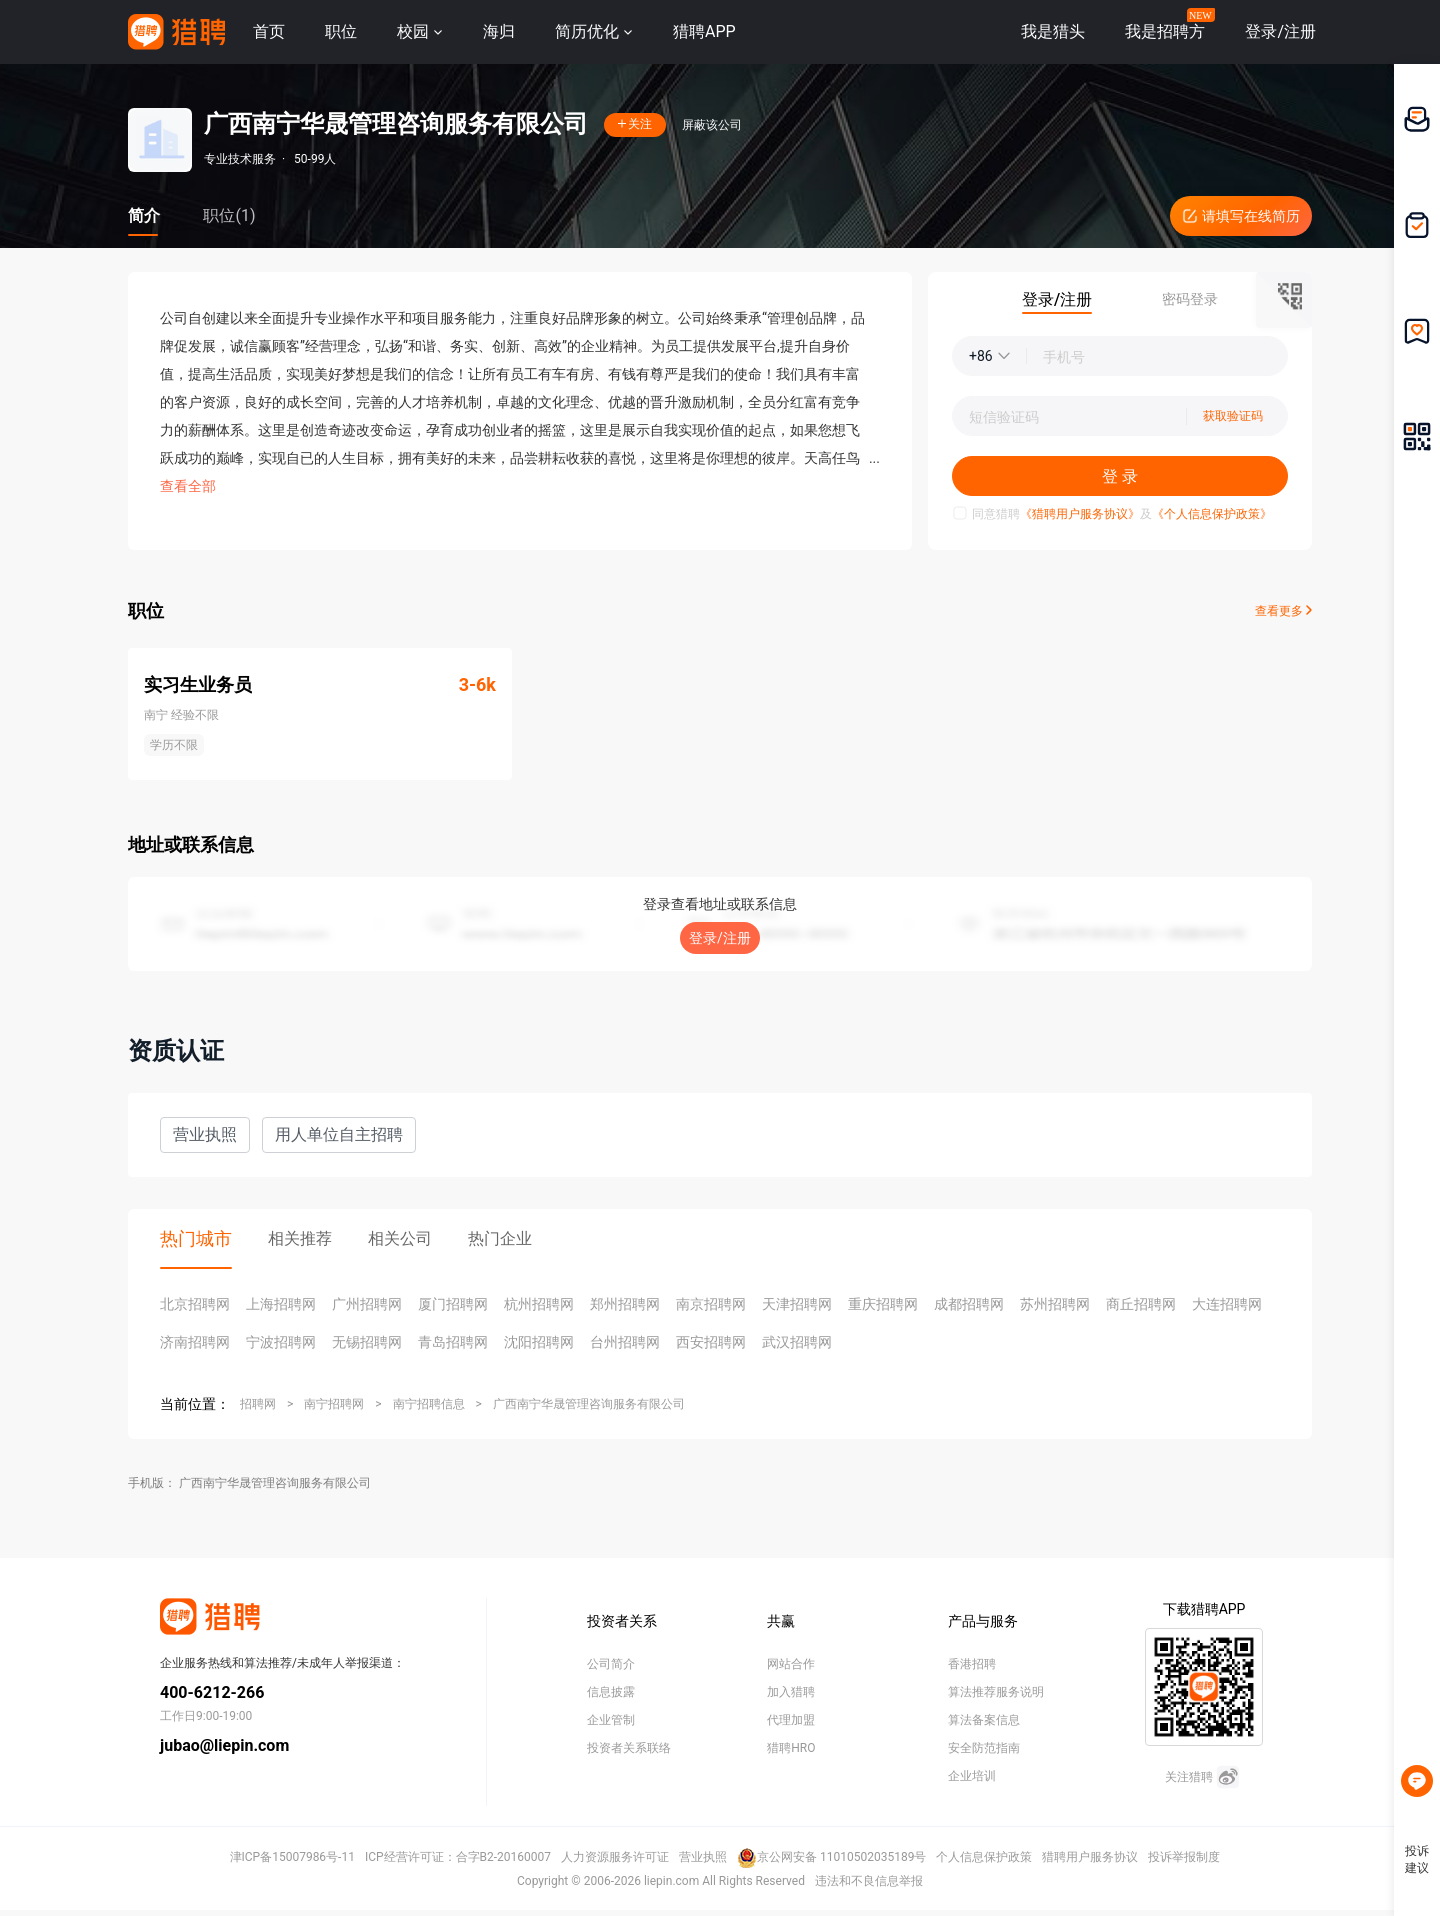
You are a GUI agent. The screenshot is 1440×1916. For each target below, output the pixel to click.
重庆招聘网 (883, 1304)
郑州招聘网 (625, 1304)
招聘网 (258, 1404)
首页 (269, 31)
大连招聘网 (1227, 1304)
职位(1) (229, 215)
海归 (499, 31)
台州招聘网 (625, 1342)
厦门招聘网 (453, 1304)
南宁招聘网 (334, 1404)
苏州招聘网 (1055, 1304)
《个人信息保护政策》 (1212, 514)
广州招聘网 (367, 1304)
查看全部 (188, 486)
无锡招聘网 (367, 1342)
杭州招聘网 (539, 1304)
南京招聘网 (711, 1304)
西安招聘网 (711, 1342)
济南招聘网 (195, 1342)
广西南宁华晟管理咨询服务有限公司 (589, 1404)
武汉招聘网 (797, 1342)
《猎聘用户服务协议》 (1080, 514)
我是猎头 (1053, 31)
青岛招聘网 (453, 1342)
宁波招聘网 (281, 1342)
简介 (144, 215)
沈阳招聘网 (539, 1342)
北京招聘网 (195, 1304)
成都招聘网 (969, 1304)
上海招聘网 (281, 1304)
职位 (341, 31)
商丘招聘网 (1141, 1304)
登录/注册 (720, 938)
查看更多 (1283, 611)
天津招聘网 (797, 1304)
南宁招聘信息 (429, 1404)
